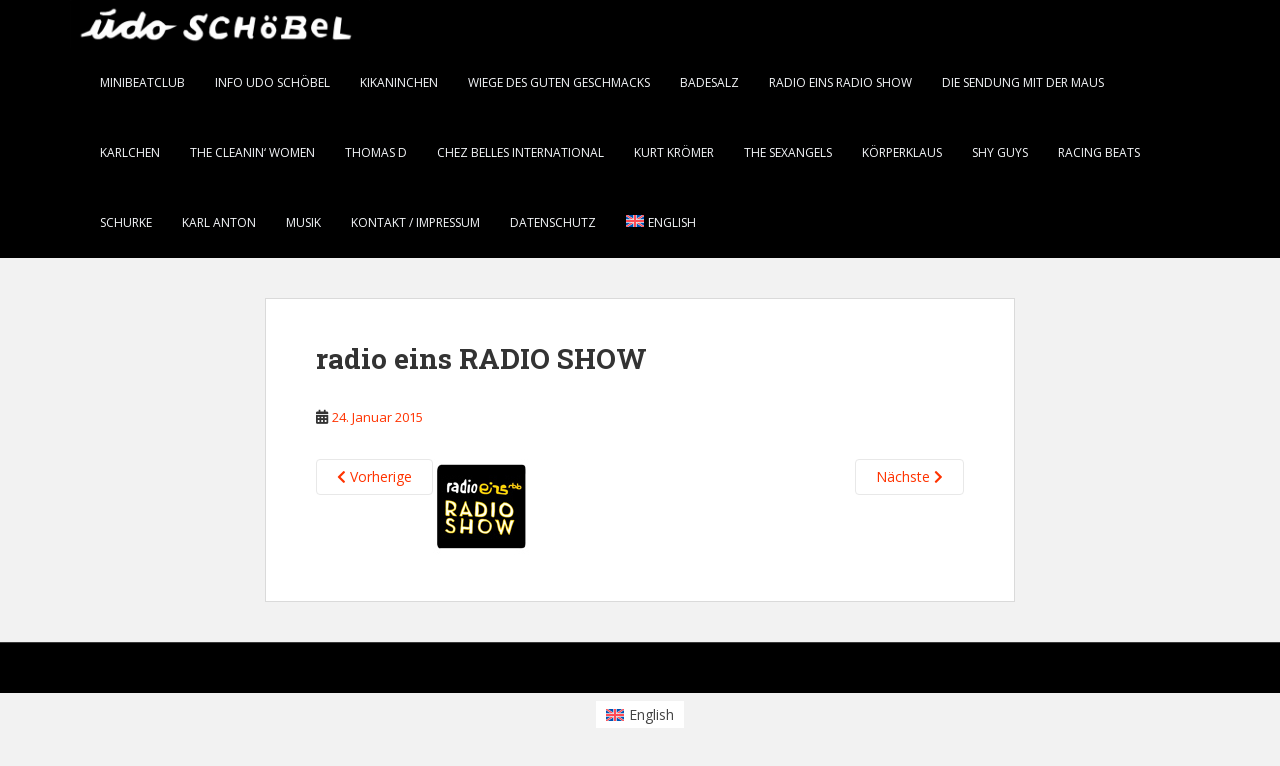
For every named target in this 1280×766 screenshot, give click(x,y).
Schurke (126, 222)
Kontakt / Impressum (415, 222)
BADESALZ (709, 82)
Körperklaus (902, 152)
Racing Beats (1099, 152)
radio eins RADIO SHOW (840, 82)
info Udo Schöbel (272, 82)
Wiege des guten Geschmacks (559, 82)
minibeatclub (142, 82)
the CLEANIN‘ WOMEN (252, 152)
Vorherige (374, 476)
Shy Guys (1000, 152)
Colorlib (1050, 672)
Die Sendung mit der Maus (1023, 82)
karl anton (219, 222)
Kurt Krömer (674, 152)
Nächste (909, 476)
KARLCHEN (130, 152)
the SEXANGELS (788, 152)
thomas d (376, 152)
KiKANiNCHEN (399, 82)
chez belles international (520, 152)
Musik (303, 222)
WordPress (1178, 672)
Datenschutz (553, 222)
